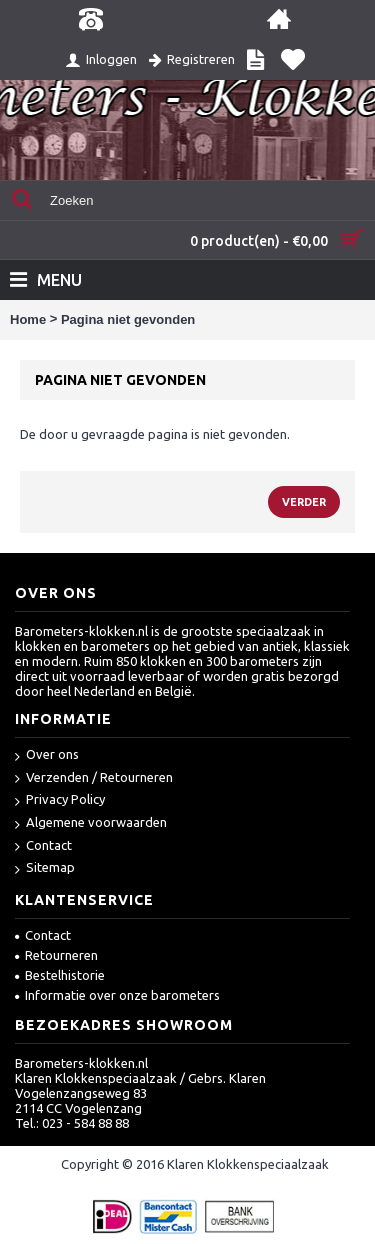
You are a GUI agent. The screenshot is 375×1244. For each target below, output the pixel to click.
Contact (43, 846)
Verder (304, 502)
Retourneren (56, 955)
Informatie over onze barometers (117, 995)
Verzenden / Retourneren (94, 778)
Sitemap (45, 868)
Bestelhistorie (60, 975)
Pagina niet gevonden (128, 319)
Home (28, 319)
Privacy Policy (60, 800)
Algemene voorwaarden (91, 823)
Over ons (47, 755)
